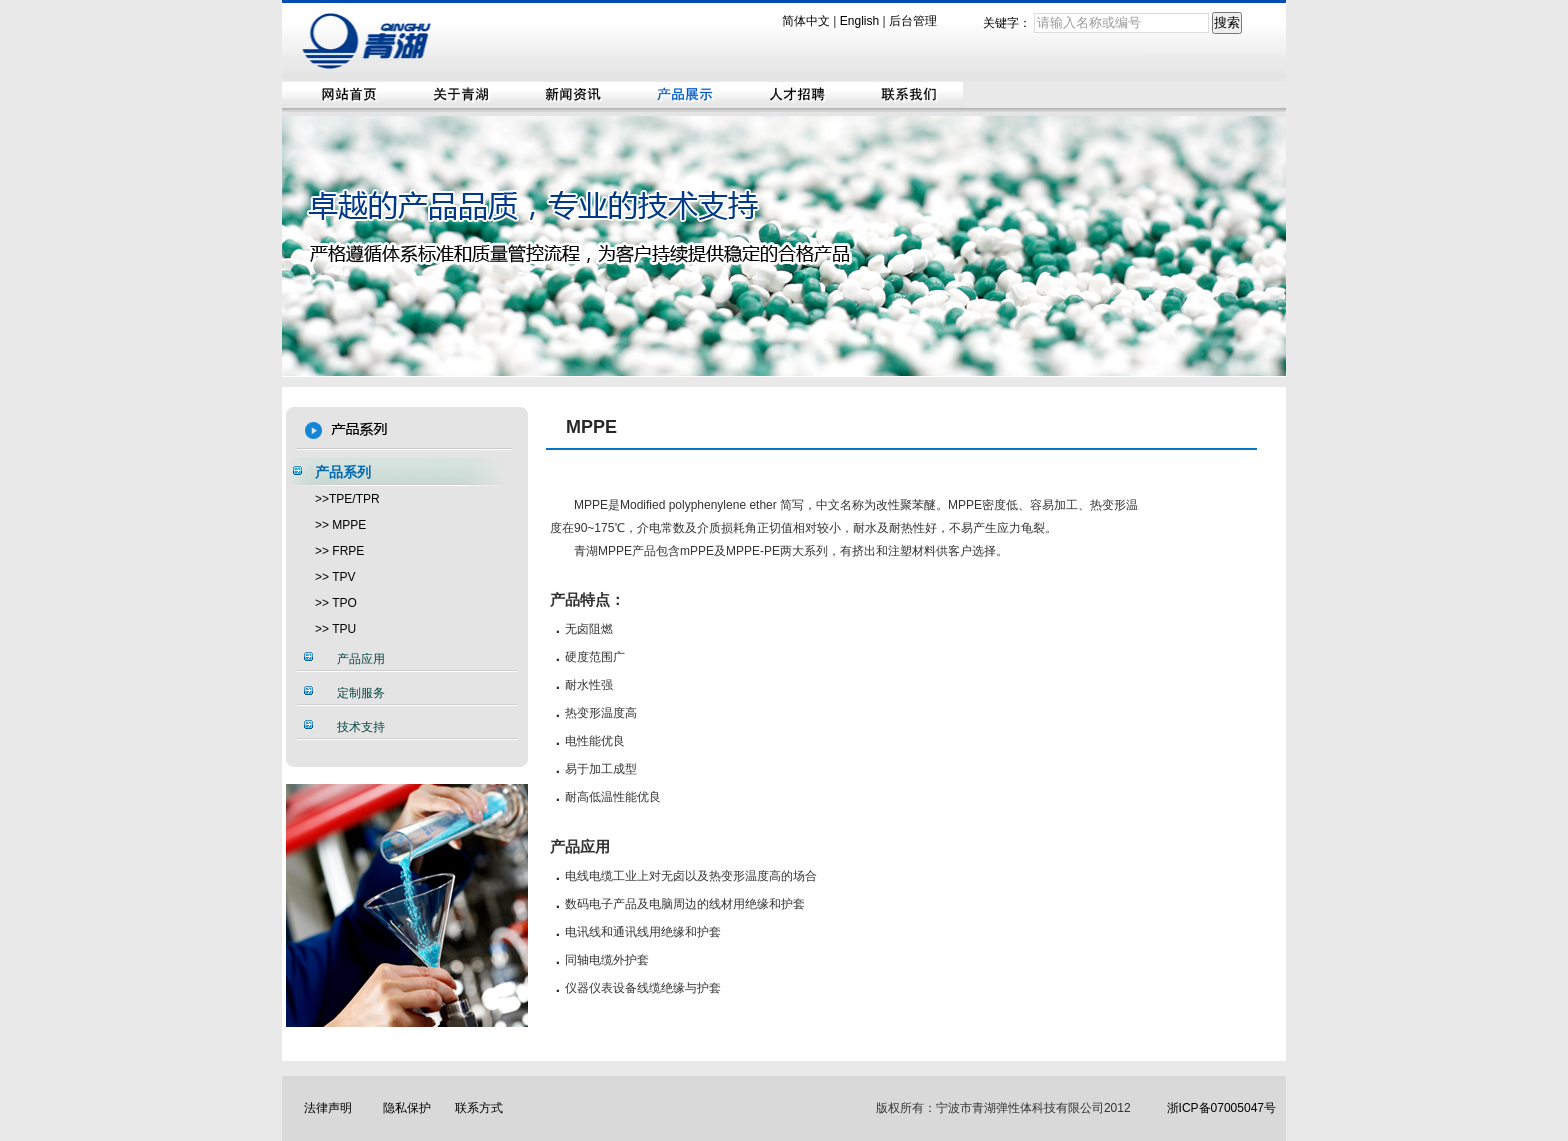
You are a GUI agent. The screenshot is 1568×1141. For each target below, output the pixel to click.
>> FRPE (339, 551)
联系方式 (479, 1108)
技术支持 (361, 727)
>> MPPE (340, 525)
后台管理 (913, 21)
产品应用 (361, 659)
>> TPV (335, 577)
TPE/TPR (354, 499)
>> (322, 499)
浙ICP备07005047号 (1221, 1108)
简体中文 (806, 21)
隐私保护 (407, 1108)
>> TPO (336, 603)
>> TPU (335, 629)
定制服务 (361, 693)
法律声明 (328, 1108)
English (859, 21)
